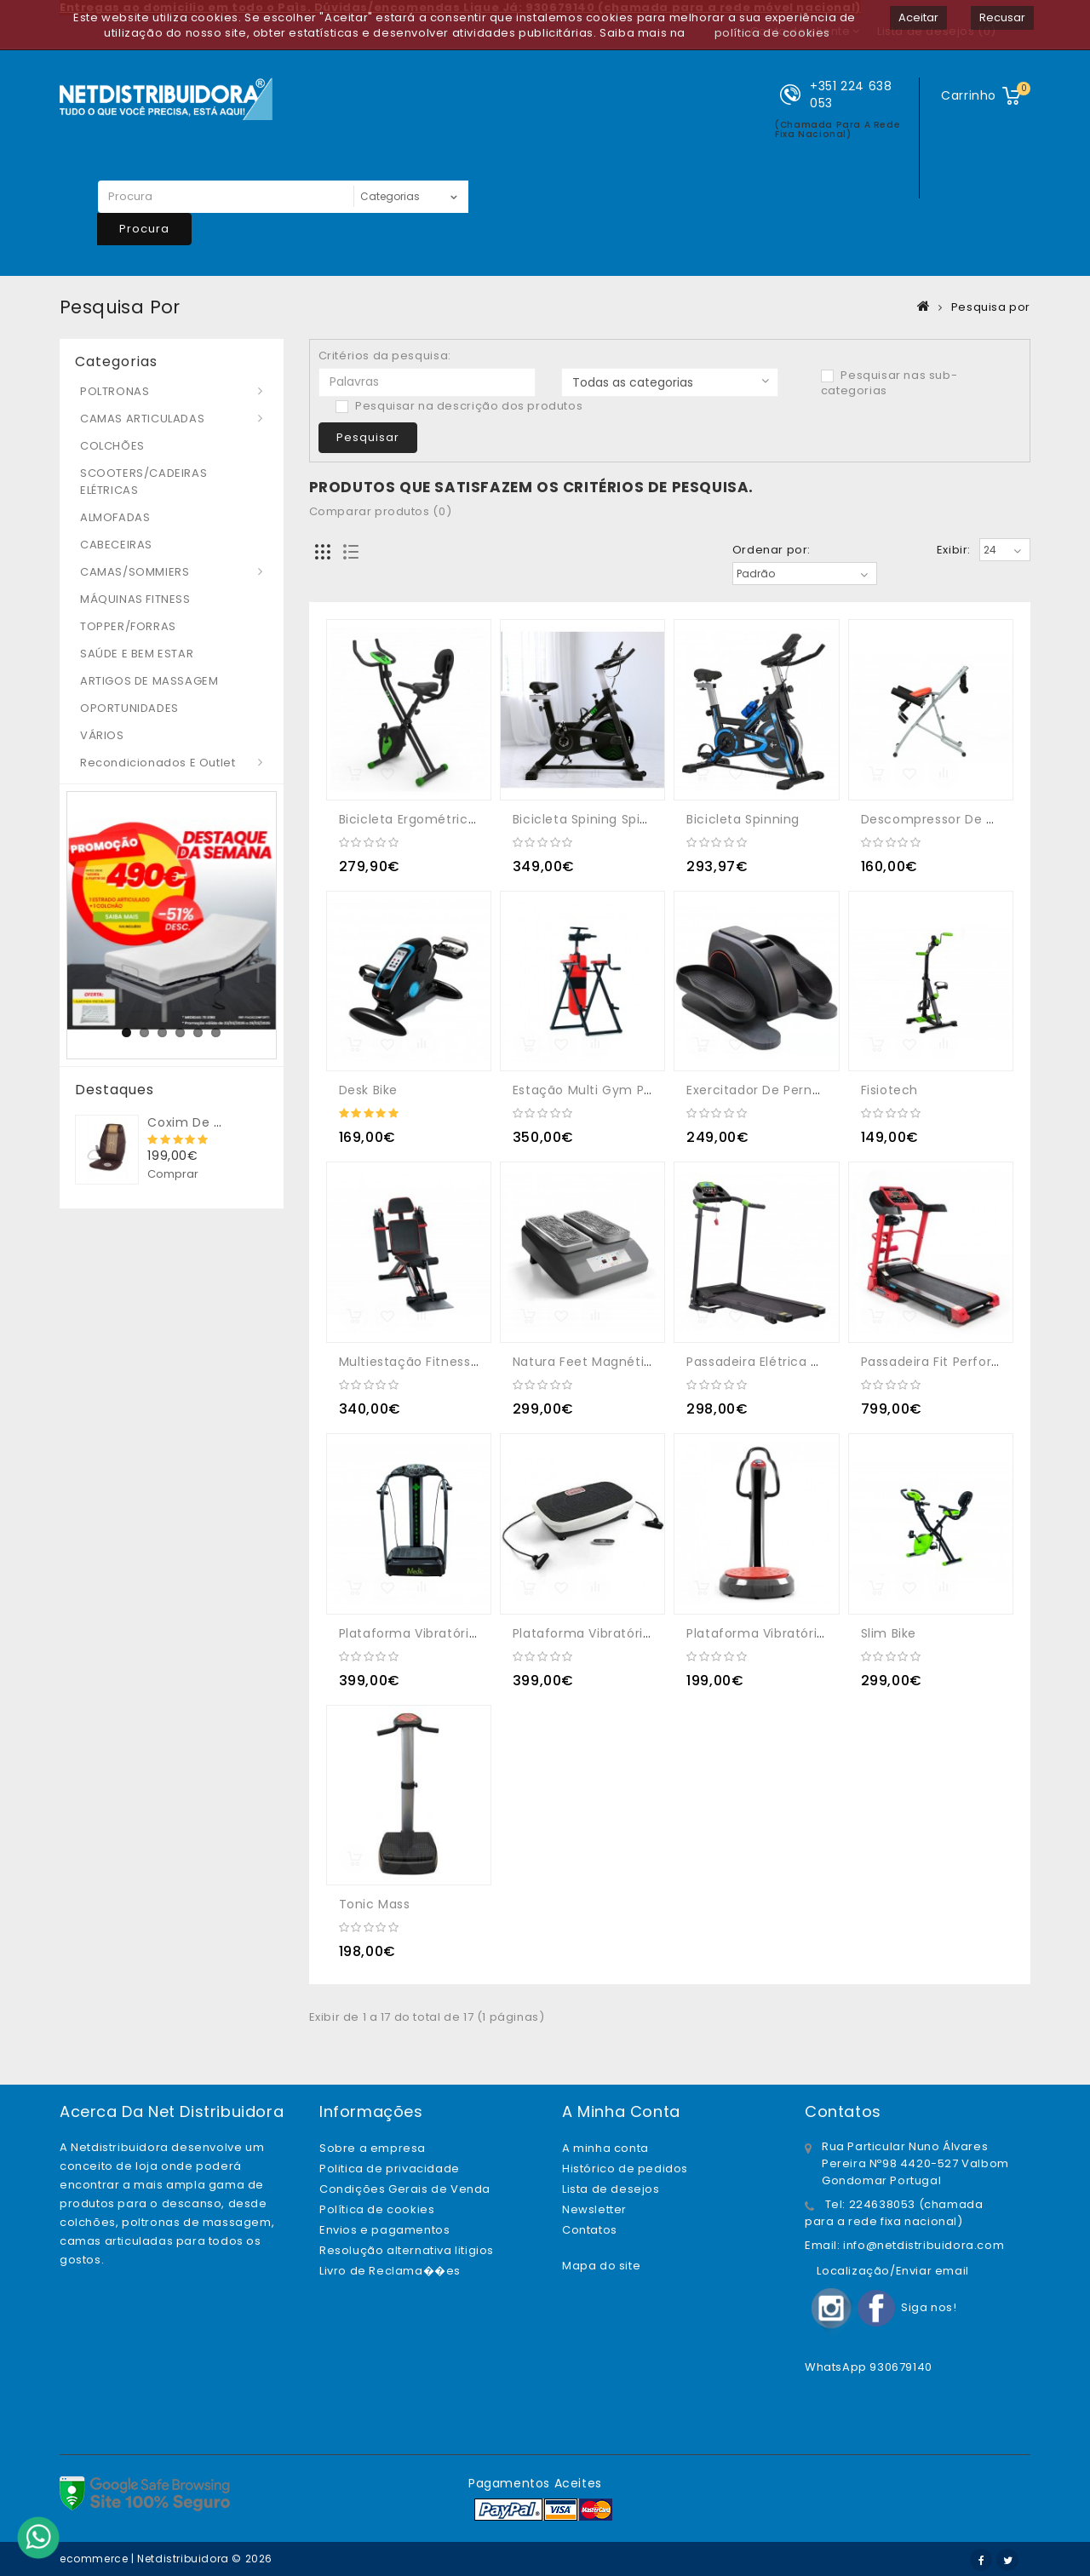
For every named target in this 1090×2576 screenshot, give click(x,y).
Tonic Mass (374, 1904)
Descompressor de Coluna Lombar (972, 819)
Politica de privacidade (389, 2168)
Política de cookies (376, 2209)
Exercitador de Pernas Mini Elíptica (796, 1090)
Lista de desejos (611, 2189)
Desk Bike (368, 1090)
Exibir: (954, 550)
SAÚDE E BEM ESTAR (136, 653)
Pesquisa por (990, 307)
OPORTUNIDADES (129, 708)
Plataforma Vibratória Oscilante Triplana (816, 1633)
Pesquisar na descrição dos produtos (459, 406)
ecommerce (94, 2558)
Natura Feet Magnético (587, 1361)
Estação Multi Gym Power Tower (615, 1090)
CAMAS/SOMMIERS (134, 572)
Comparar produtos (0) (380, 511)
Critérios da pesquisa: (384, 356)
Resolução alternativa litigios (406, 2250)
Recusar (1002, 17)
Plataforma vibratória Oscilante (441, 1633)
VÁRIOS (102, 735)
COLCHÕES (112, 446)
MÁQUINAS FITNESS (135, 599)
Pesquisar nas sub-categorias (889, 383)
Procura (144, 229)
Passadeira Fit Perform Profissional (971, 1361)
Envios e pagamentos (384, 2230)
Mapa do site (601, 2266)
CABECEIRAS (116, 544)
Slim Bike (888, 1633)
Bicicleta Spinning (743, 819)
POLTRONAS (114, 391)
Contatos (589, 2230)
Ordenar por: (771, 550)
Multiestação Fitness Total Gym (440, 1361)
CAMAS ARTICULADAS (142, 418)
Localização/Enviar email (892, 2271)
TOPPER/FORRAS (128, 626)
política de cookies (772, 33)
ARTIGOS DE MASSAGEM (149, 681)
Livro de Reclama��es (390, 2271)
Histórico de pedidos (625, 2168)
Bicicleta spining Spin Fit (590, 819)
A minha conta (605, 2148)
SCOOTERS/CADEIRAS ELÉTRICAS (143, 481)
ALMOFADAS (115, 517)
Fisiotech (889, 1090)
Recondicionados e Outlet (157, 762)
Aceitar (918, 17)
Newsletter (594, 2209)
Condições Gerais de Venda (404, 2189)
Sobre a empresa (372, 2148)
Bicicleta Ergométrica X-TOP (430, 819)
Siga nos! (928, 2307)
